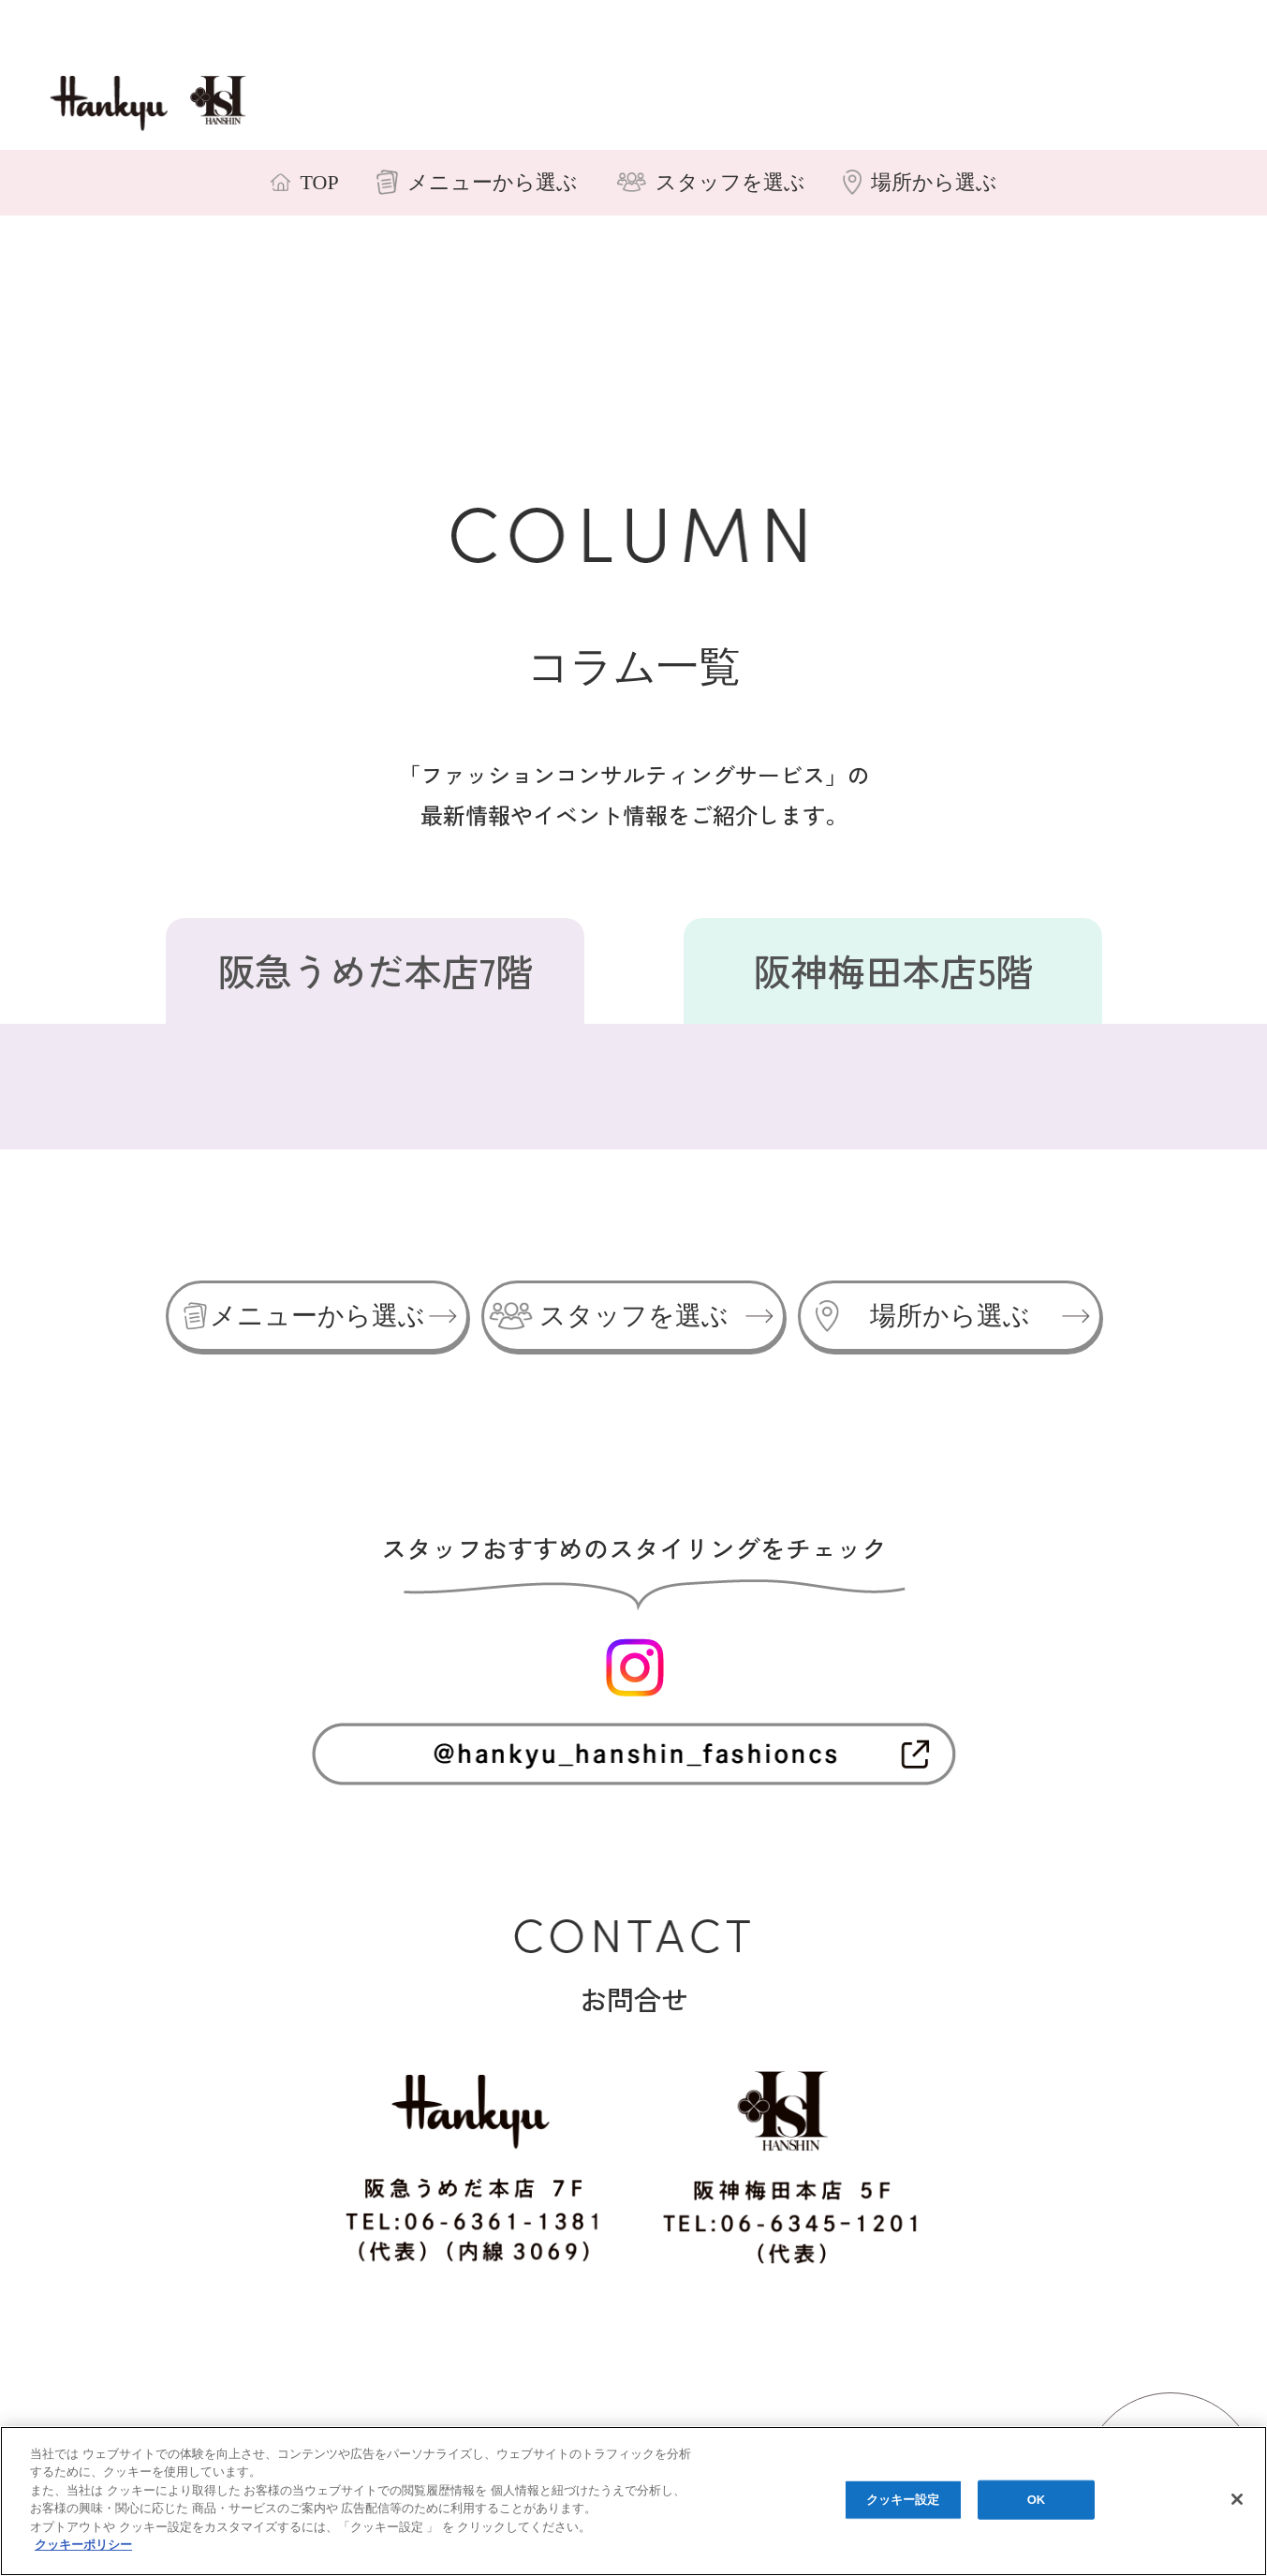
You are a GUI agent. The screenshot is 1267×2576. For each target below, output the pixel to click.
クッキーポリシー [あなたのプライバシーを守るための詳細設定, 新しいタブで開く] (83, 2545)
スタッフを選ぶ (631, 1315)
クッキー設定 (903, 2500)
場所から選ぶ (947, 1315)
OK (1036, 2500)
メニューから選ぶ (315, 1315)
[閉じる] (1237, 2499)
